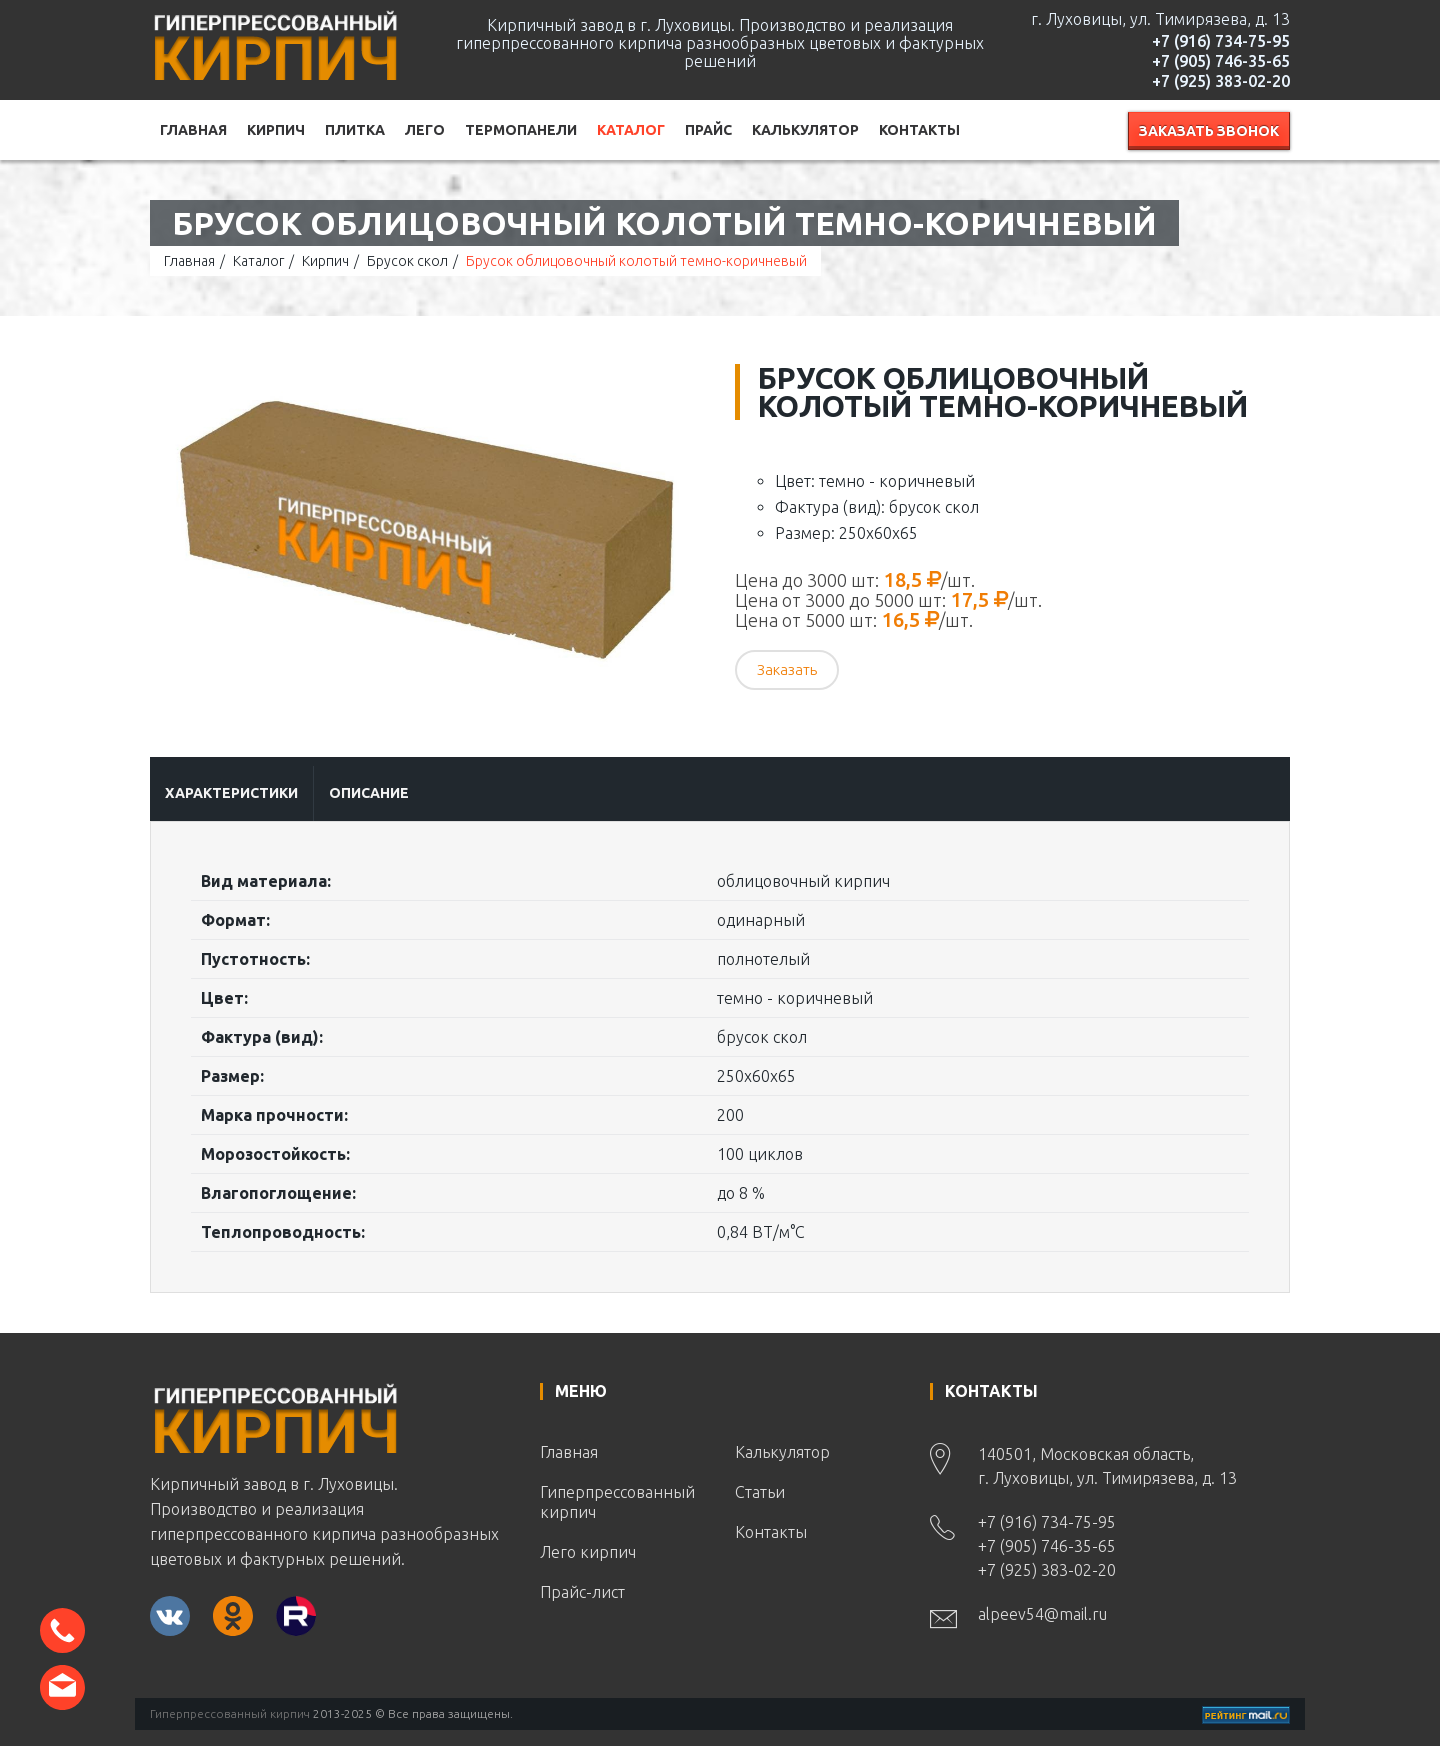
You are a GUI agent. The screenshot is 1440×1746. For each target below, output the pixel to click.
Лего (425, 130)
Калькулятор (805, 130)
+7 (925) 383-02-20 (1221, 81)
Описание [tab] (369, 793)
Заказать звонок (1209, 131)
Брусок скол (407, 261)
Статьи (760, 1492)
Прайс (708, 130)
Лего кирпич (588, 1552)
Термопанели (521, 130)
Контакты (919, 130)
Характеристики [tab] (231, 793)
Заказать (787, 669)
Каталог (631, 130)
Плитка (355, 130)
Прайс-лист (582, 1592)
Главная (193, 130)
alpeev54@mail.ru (1042, 1614)
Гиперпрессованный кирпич (617, 1502)
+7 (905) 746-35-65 (1221, 61)
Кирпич (276, 130)
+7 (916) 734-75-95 (1221, 41)
